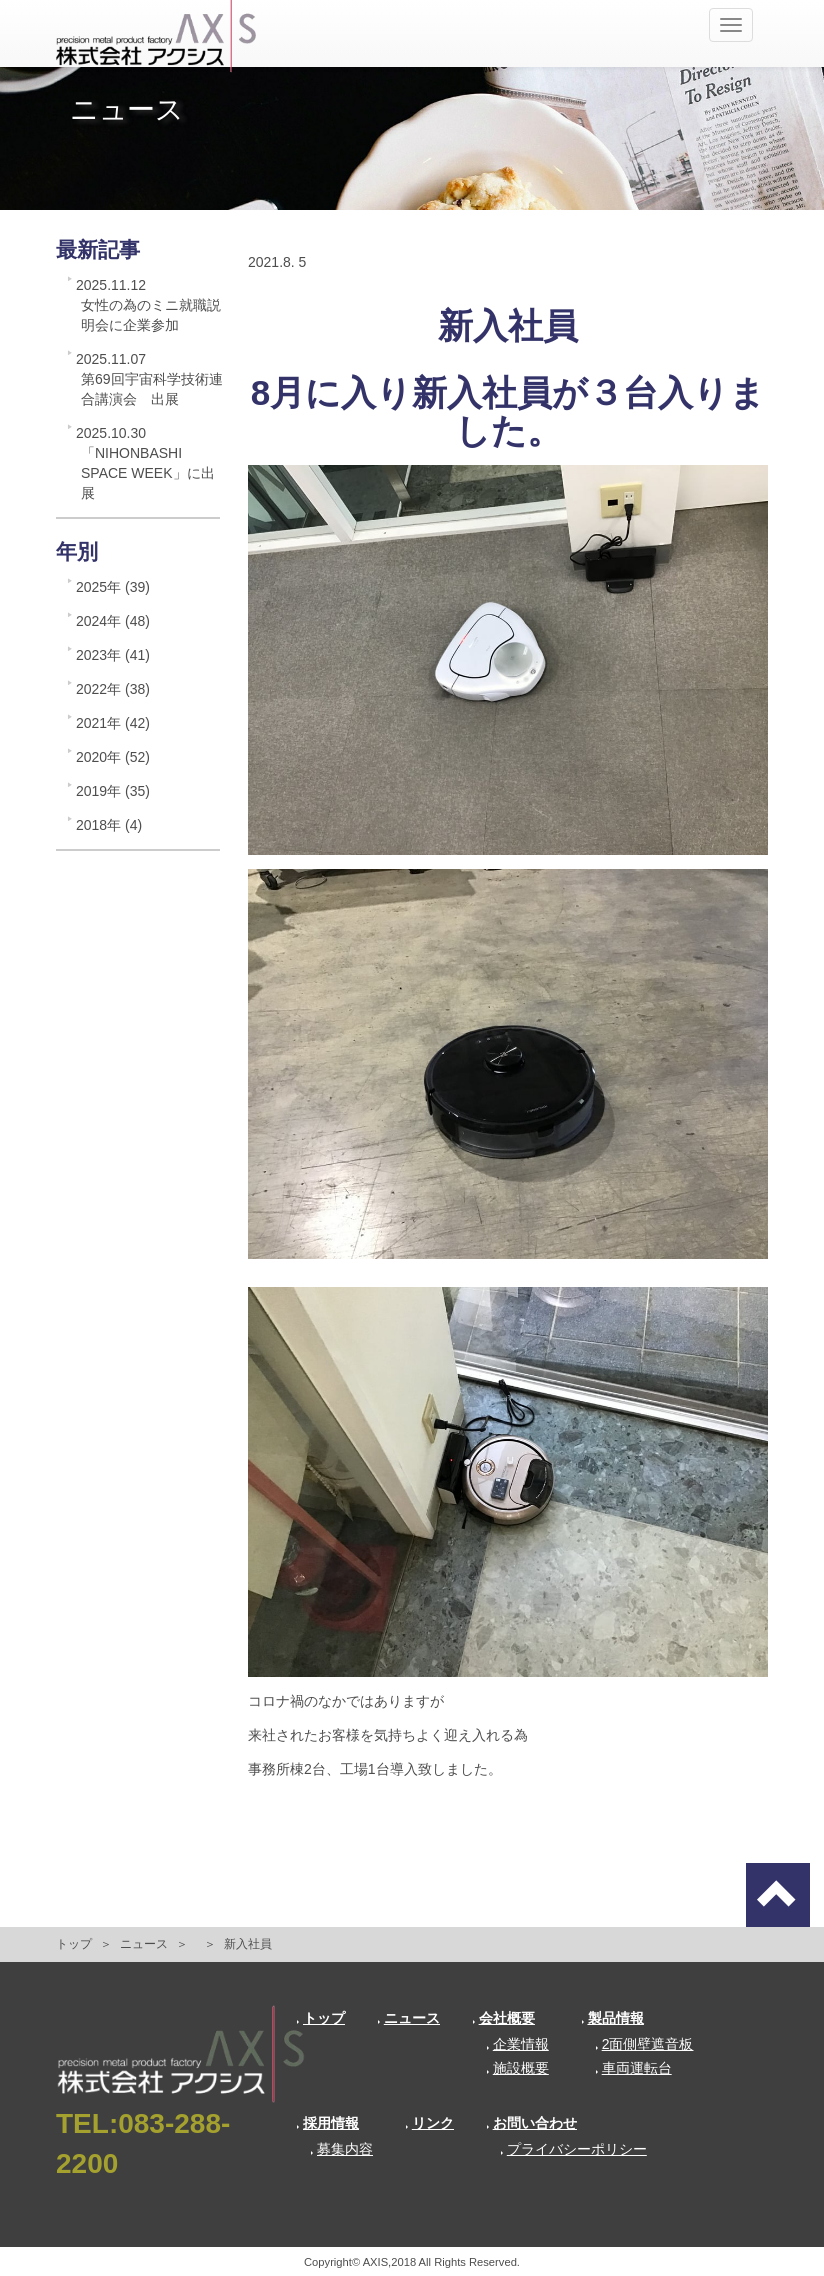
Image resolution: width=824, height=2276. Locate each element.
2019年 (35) (113, 791)
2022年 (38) (113, 689)
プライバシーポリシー (573, 2149)
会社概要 (503, 2018)
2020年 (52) (113, 757)
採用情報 (327, 2123)
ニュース (144, 1944)
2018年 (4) (109, 825)
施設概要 (517, 2068)
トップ (74, 1944)
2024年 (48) (113, 621)
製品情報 (612, 2018)
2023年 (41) (113, 655)
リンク (429, 2123)
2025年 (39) (113, 587)
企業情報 (517, 2044)
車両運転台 (633, 2068)
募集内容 (341, 2149)
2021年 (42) (113, 723)
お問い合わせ (531, 2123)
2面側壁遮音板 (644, 2044)
